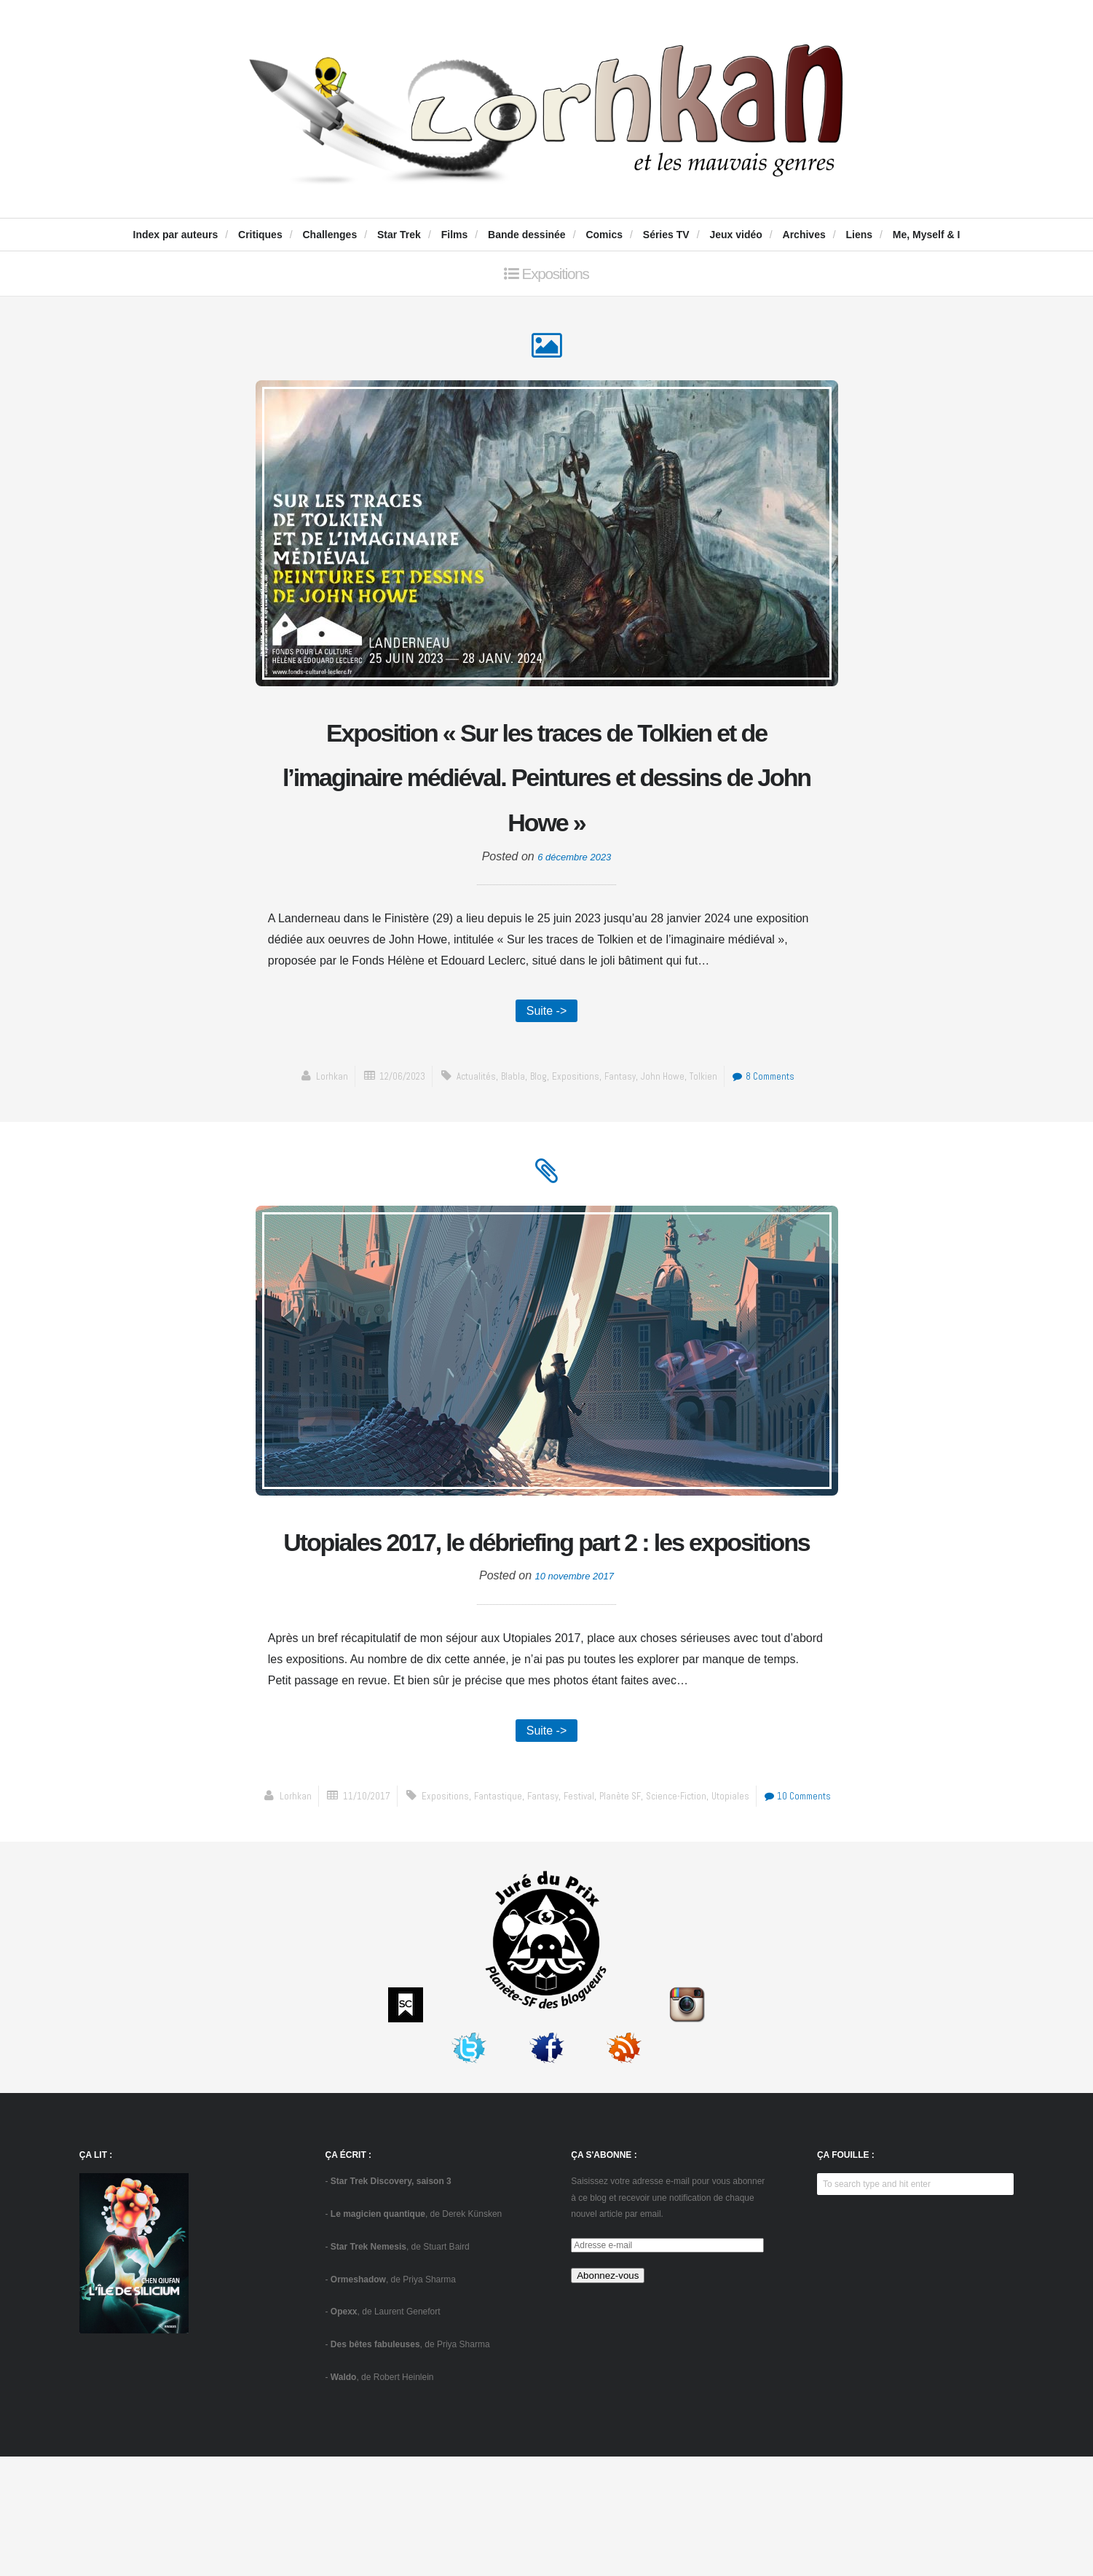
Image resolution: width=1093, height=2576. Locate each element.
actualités (468, 1135)
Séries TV (666, 234)
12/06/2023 (386, 1135)
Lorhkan (310, 1135)
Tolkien (715, 1135)
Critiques (260, 234)
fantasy (624, 1135)
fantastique (489, 1915)
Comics (604, 234)
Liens (859, 234)
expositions (575, 1135)
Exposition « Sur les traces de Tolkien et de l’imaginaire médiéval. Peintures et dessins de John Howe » (546, 806)
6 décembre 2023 (574, 912)
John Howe (671, 1135)
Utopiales (743, 1915)
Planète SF (624, 1915)
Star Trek (399, 234)
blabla (508, 1135)
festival (578, 1915)
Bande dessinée (527, 234)
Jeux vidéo (735, 234)
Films (454, 234)
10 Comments (817, 1915)
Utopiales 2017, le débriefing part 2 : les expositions (547, 1630)
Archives (804, 234)
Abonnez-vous (608, 2395)
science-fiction (684, 1915)
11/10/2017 (346, 1915)
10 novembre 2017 (574, 1691)
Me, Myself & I (926, 234)
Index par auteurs (175, 234)
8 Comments (780, 1135)
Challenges (329, 234)
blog (535, 1135)
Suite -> (546, 1067)
